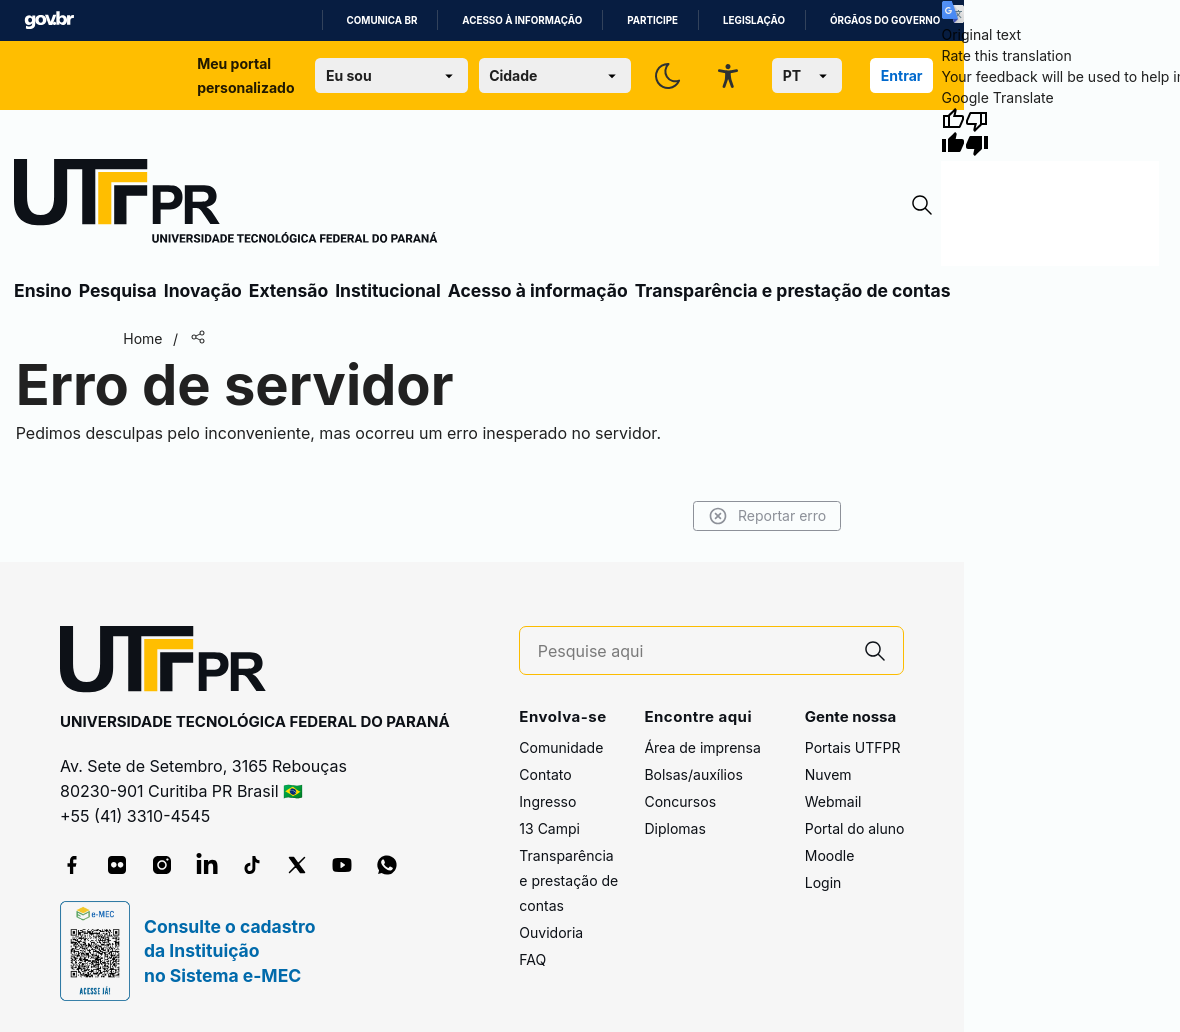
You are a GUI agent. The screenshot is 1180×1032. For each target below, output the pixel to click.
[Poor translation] (977, 132)
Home (142, 338)
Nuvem (828, 774)
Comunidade (561, 747)
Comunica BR (382, 20)
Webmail (833, 801)
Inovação (203, 290)
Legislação (754, 20)
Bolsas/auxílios (693, 774)
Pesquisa (118, 290)
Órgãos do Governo (885, 20)
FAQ (532, 959)
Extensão (288, 290)
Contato (545, 774)
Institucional (388, 290)
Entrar (902, 75)
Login (823, 882)
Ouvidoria (551, 932)
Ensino (43, 290)
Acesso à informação (522, 20)
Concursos (680, 801)
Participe (652, 20)
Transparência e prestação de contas (793, 290)
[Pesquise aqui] (693, 651)
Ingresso (547, 801)
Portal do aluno (855, 828)
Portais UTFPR (853, 747)
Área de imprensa (702, 747)
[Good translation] (953, 132)
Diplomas (674, 828)
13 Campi (549, 828)
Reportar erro (767, 516)
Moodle (830, 855)
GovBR (49, 20)
